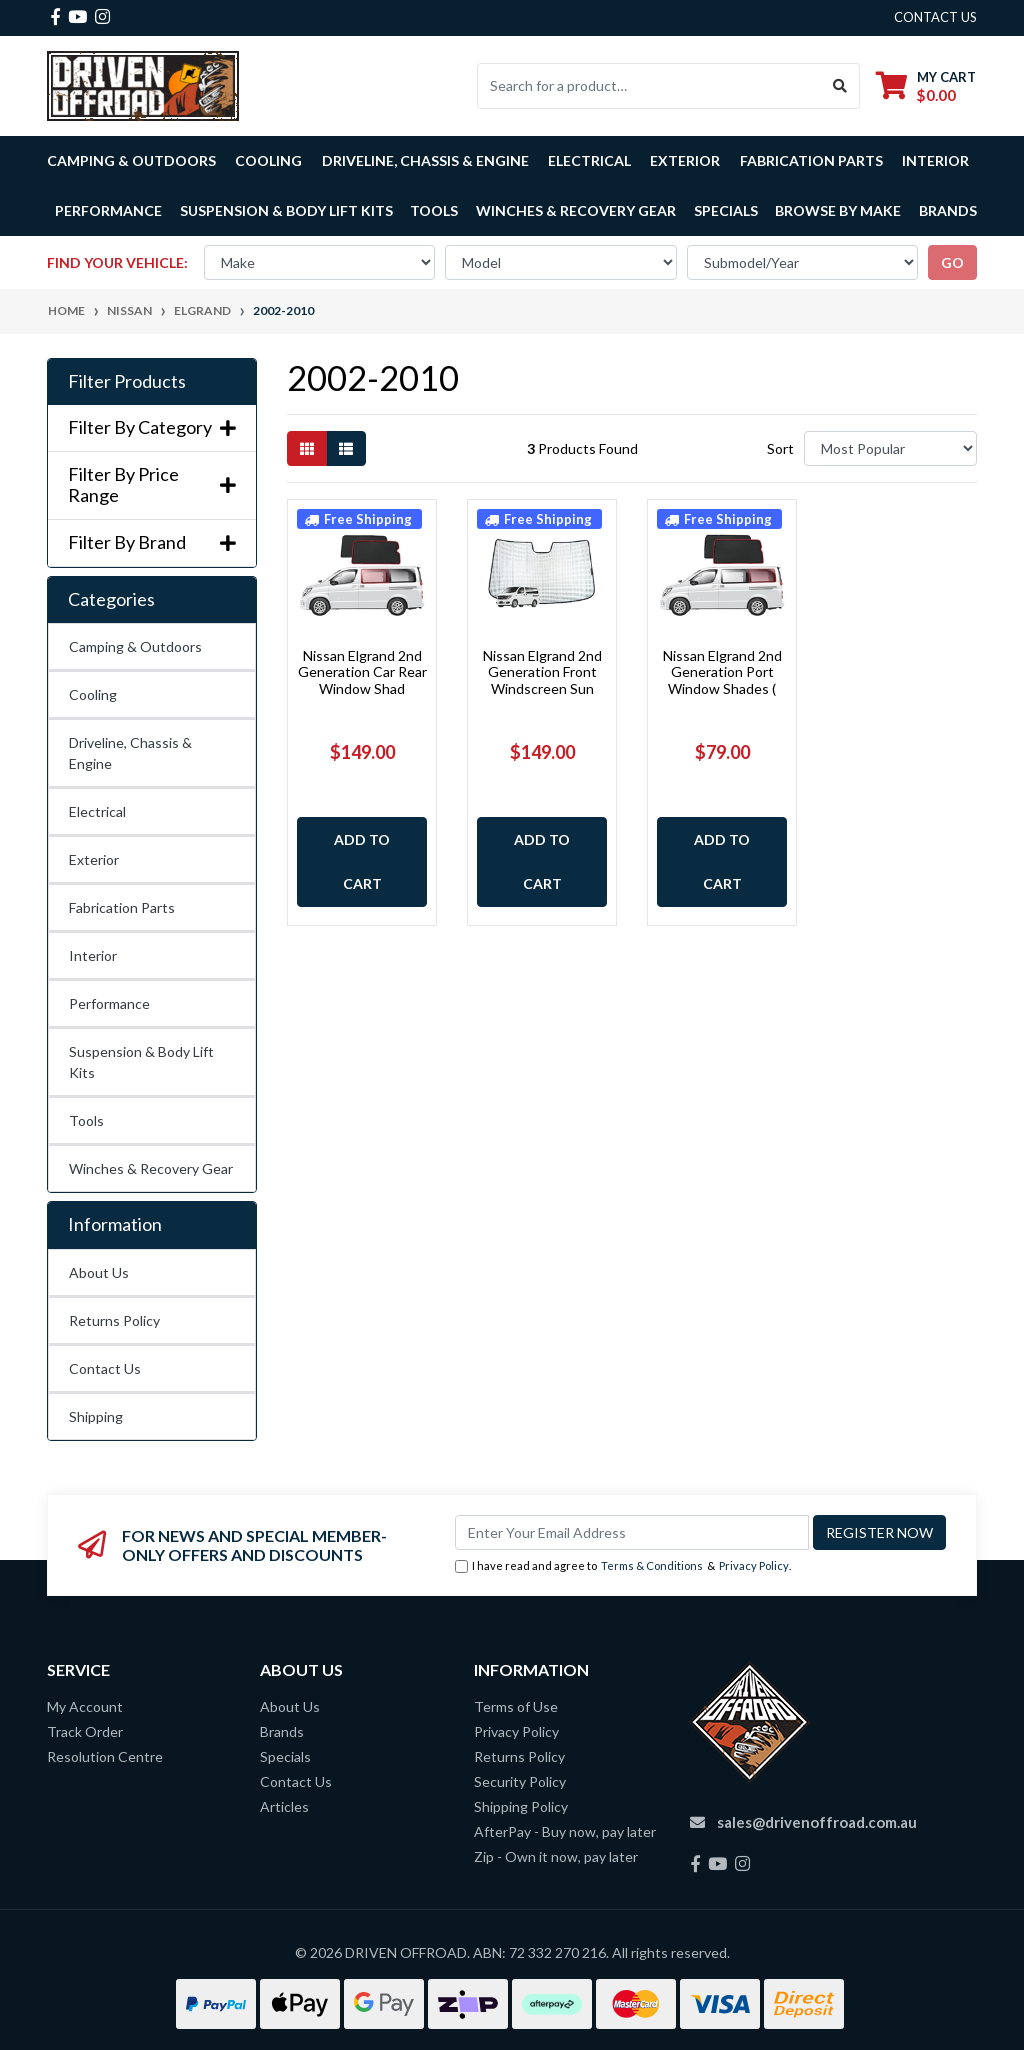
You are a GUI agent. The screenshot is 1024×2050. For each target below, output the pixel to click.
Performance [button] (108, 210)
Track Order (85, 1731)
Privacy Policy (754, 1565)
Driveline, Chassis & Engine (130, 753)
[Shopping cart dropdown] (926, 85)
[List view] (346, 448)
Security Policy (520, 1781)
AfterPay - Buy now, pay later (565, 1831)
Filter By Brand (152, 542)
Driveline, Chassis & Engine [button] (425, 160)
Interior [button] (935, 160)
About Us (99, 1272)
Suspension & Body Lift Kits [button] (286, 210)
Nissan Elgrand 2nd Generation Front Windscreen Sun (542, 672)
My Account (85, 1706)
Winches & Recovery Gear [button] (576, 210)
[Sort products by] (890, 448)
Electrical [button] (589, 160)
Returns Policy (114, 1320)
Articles (284, 1806)
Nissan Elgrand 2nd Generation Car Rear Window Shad (362, 672)
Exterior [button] (685, 160)
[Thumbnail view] (307, 448)
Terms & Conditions (652, 1565)
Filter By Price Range (152, 485)
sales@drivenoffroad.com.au (817, 1822)
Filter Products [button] (127, 381)
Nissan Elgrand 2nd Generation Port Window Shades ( (722, 672)
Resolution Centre (105, 1756)
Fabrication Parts (811, 160)
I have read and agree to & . (623, 1566)
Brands (282, 1731)
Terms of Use (516, 1706)
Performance (109, 1003)
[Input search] (649, 86)
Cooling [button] (268, 160)
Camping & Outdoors (135, 646)
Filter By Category (152, 427)
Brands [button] (948, 210)
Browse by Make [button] (838, 210)
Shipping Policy (521, 1806)
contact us (935, 17)
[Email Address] (632, 1532)
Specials (726, 210)
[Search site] (840, 86)
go (952, 262)
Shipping (96, 1416)
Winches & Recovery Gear (151, 1168)
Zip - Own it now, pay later (556, 1856)
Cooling (93, 694)
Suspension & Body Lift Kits (141, 1062)
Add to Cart (362, 861)
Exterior (94, 859)
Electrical (97, 811)
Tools (434, 210)
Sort (780, 448)
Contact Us (105, 1368)
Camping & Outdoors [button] (131, 160)
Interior (93, 955)
